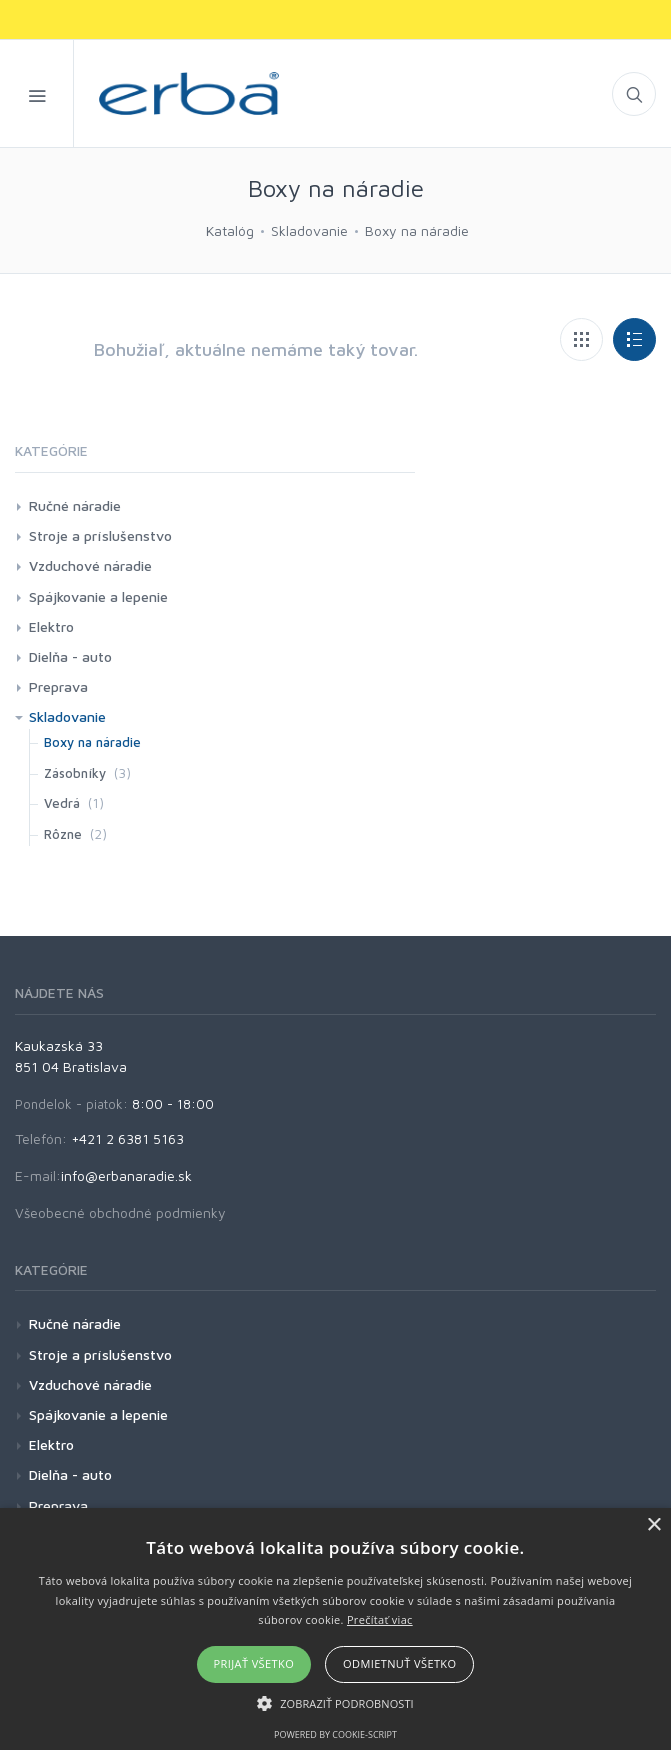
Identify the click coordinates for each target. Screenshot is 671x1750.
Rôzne (63, 834)
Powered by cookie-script (335, 1734)
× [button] (653, 1525)
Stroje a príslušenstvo (100, 535)
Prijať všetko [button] (254, 1663)
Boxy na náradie (417, 230)
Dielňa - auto (70, 656)
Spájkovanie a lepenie (98, 596)
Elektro (51, 626)
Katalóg (230, 230)
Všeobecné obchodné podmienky (120, 1212)
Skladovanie (309, 230)
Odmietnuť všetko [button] (399, 1663)
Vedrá (62, 803)
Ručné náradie (75, 505)
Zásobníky (75, 773)
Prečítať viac (380, 1619)
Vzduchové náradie (90, 565)
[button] (335, 1703)
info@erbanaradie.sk (126, 1175)
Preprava (58, 686)
